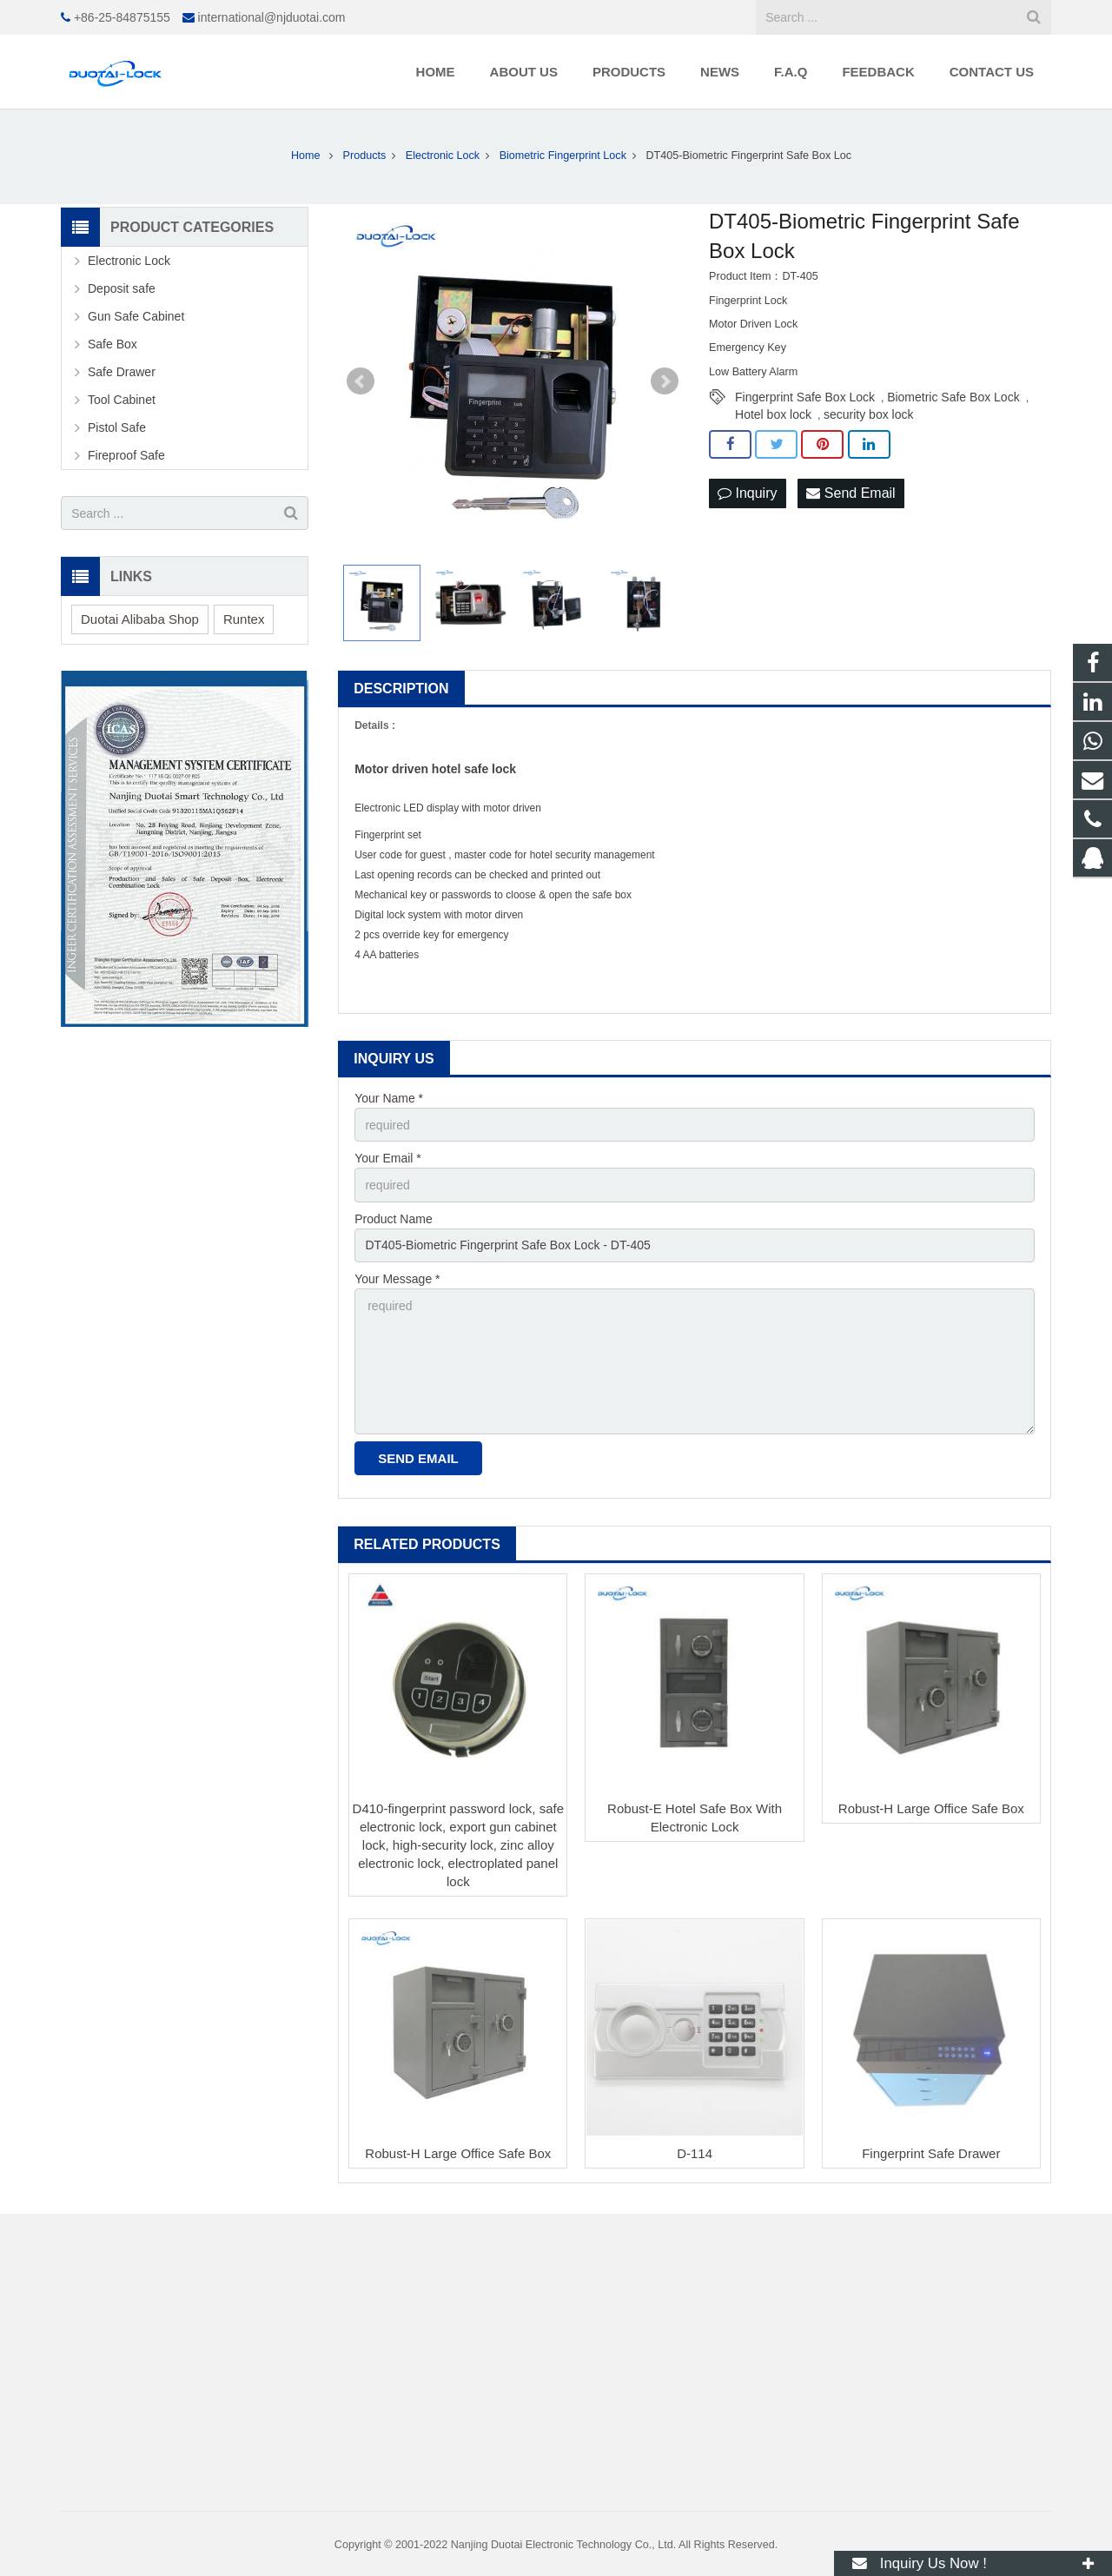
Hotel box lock (773, 414)
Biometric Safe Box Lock (953, 397)
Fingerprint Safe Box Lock (805, 397)
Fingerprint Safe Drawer (931, 2153)
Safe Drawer (122, 372)
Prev (360, 381)
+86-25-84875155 (122, 17)
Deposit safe (122, 288)
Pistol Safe (117, 427)
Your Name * (388, 1098)
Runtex (244, 619)
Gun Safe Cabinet (136, 316)
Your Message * (397, 1279)
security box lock (868, 414)
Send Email (850, 493)
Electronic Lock (129, 261)
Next (664, 381)
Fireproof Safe (126, 455)
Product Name (393, 1219)
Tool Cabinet (122, 400)
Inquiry (747, 493)
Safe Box (112, 344)
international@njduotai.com (272, 17)
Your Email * (387, 1158)
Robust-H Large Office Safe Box (931, 1808)
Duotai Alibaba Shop (140, 619)
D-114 (694, 2153)
